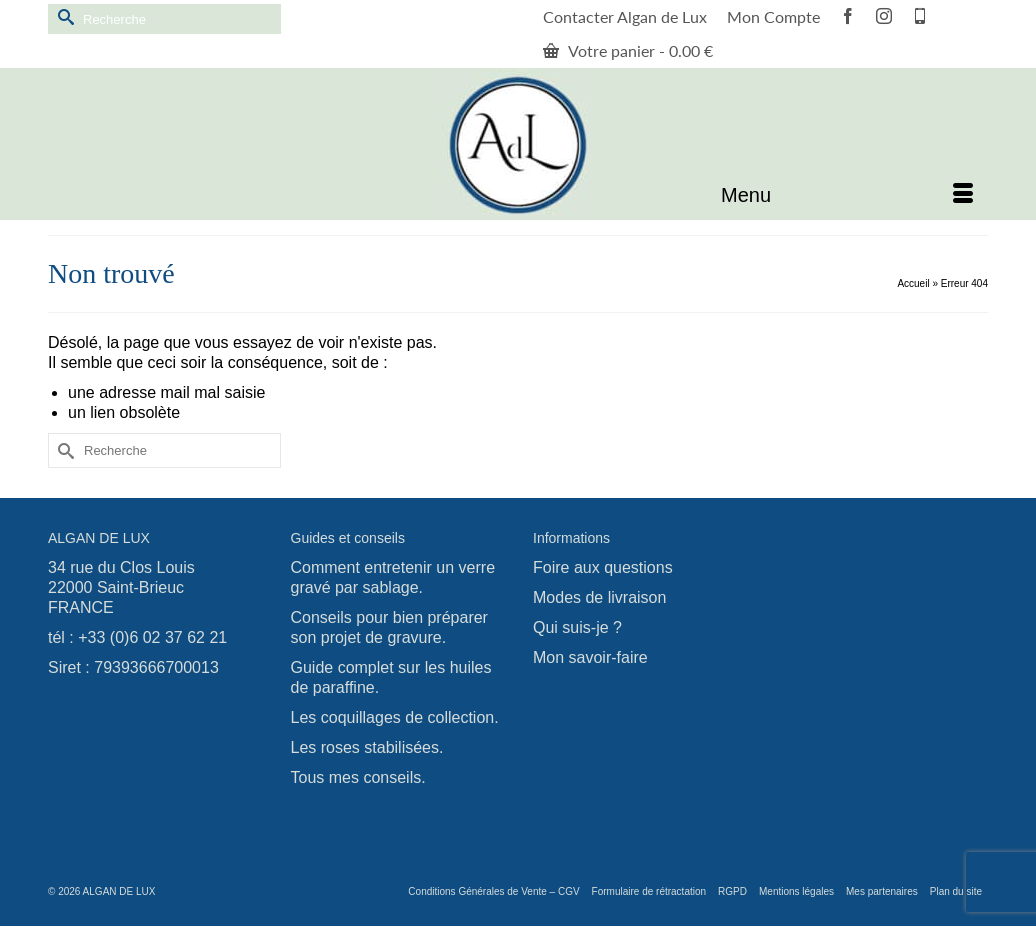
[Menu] (847, 195)
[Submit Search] (63, 16)
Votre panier (628, 50)
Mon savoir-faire (590, 657)
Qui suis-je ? (577, 627)
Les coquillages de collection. (395, 717)
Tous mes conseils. (358, 777)
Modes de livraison (599, 597)
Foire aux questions (603, 567)
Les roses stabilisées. (367, 747)
